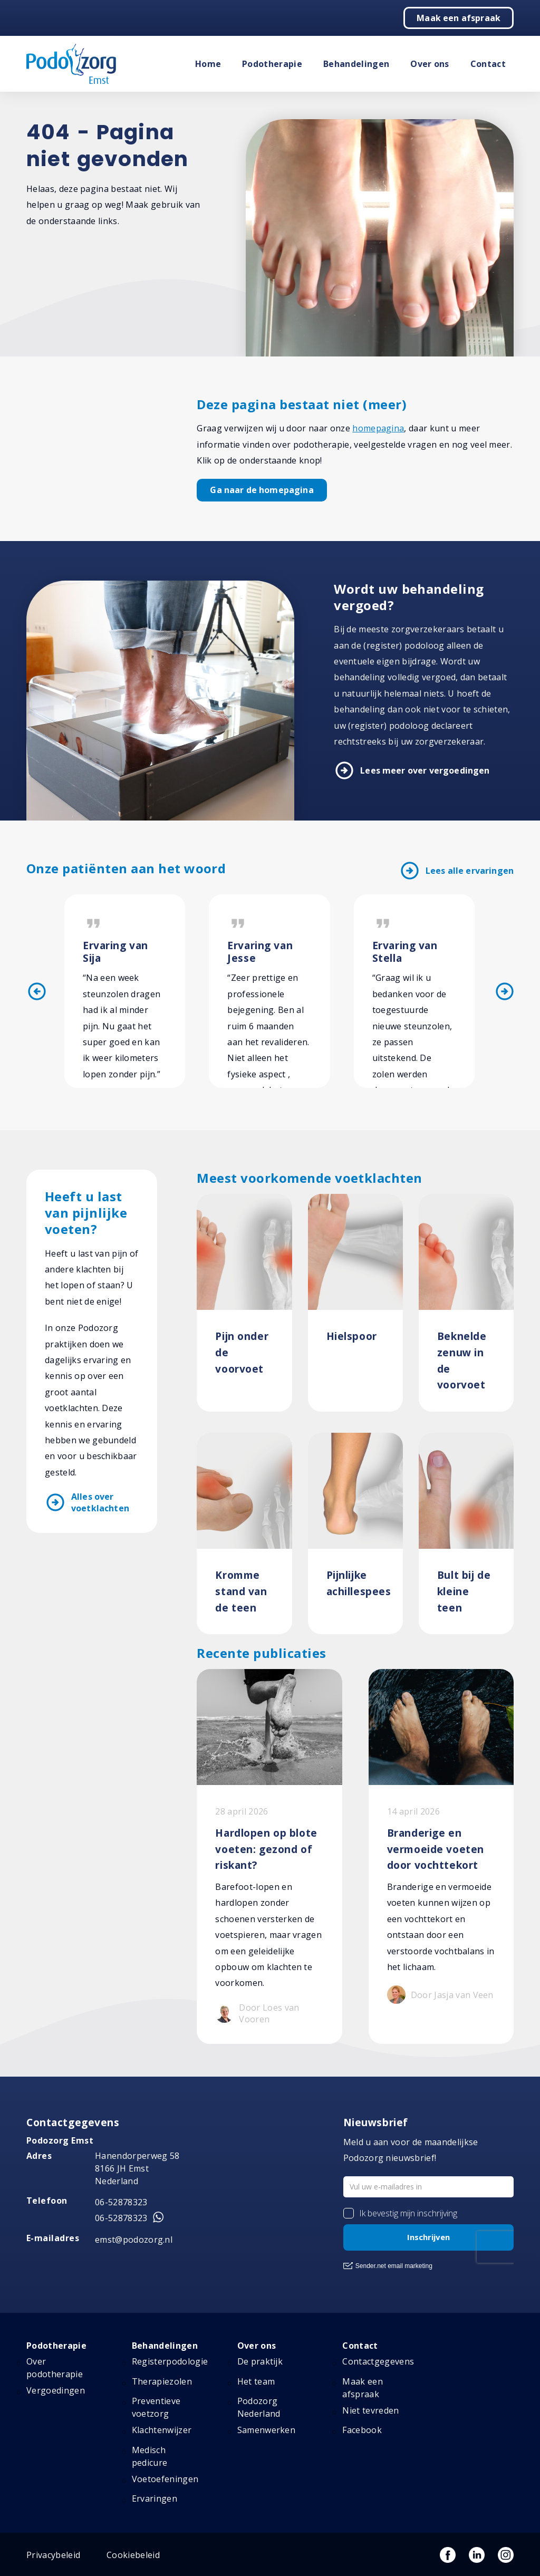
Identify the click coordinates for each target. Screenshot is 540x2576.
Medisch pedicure (150, 2456)
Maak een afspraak (458, 18)
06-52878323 (121, 2202)
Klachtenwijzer (161, 2430)
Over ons (429, 64)
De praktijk (260, 2361)
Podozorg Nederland (259, 2407)
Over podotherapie (54, 2368)
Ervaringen (154, 2498)
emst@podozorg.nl (133, 2239)
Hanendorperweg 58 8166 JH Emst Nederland (137, 2168)
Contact (488, 64)
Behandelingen (356, 64)
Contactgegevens (378, 2361)
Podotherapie (272, 64)
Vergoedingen (55, 2390)
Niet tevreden (370, 2410)
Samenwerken (266, 2430)
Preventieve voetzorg (156, 2407)
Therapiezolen (162, 2381)
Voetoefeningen (165, 2479)
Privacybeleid (53, 2555)
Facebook (362, 2430)
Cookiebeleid (133, 2555)
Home (208, 64)
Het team (256, 2381)
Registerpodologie (170, 2361)
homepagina (378, 428)
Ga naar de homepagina (261, 490)
